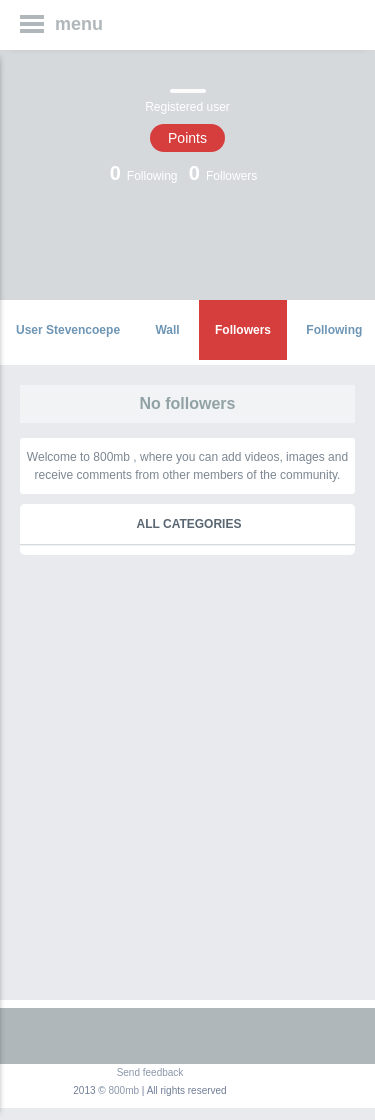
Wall (167, 330)
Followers (243, 330)
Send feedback (150, 1072)
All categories (189, 524)
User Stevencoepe (68, 330)
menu (79, 24)
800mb (124, 1090)
